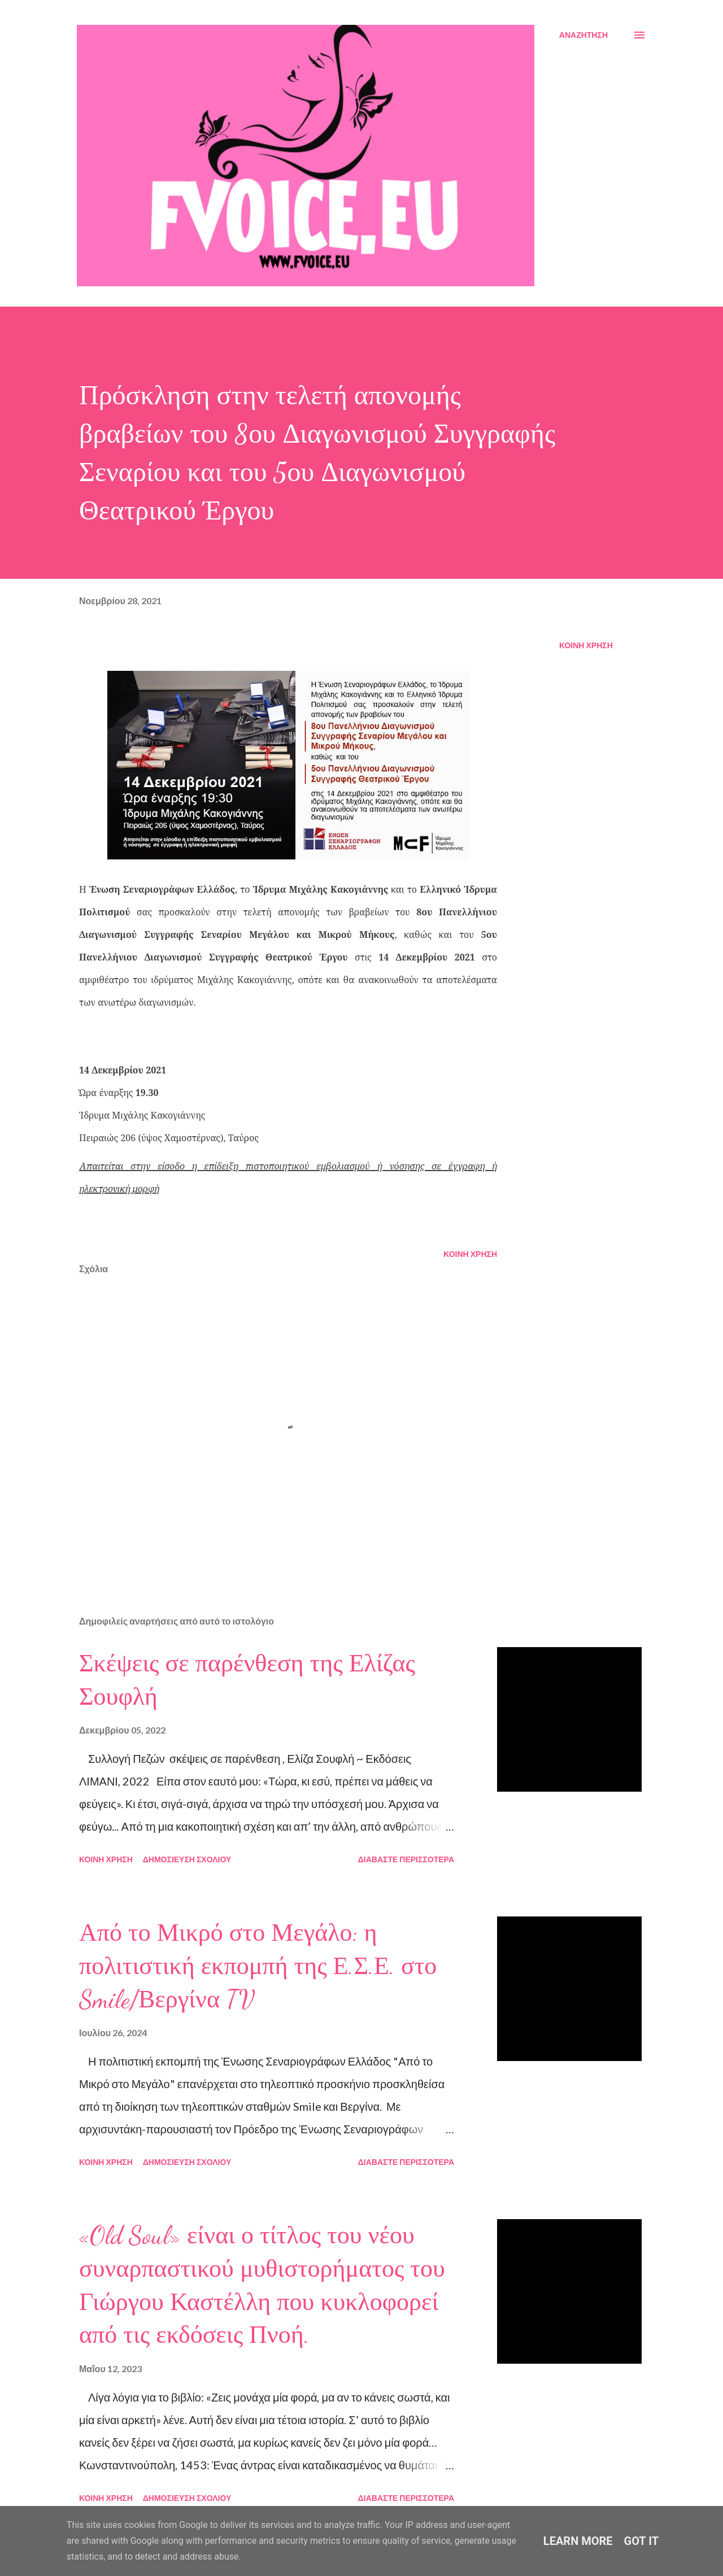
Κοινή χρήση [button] (586, 645)
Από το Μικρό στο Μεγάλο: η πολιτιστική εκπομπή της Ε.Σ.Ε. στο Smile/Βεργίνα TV (258, 1966)
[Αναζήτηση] (583, 35)
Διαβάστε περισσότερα (406, 1859)
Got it (641, 2541)
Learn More (578, 2541)
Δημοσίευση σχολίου (187, 1859)
